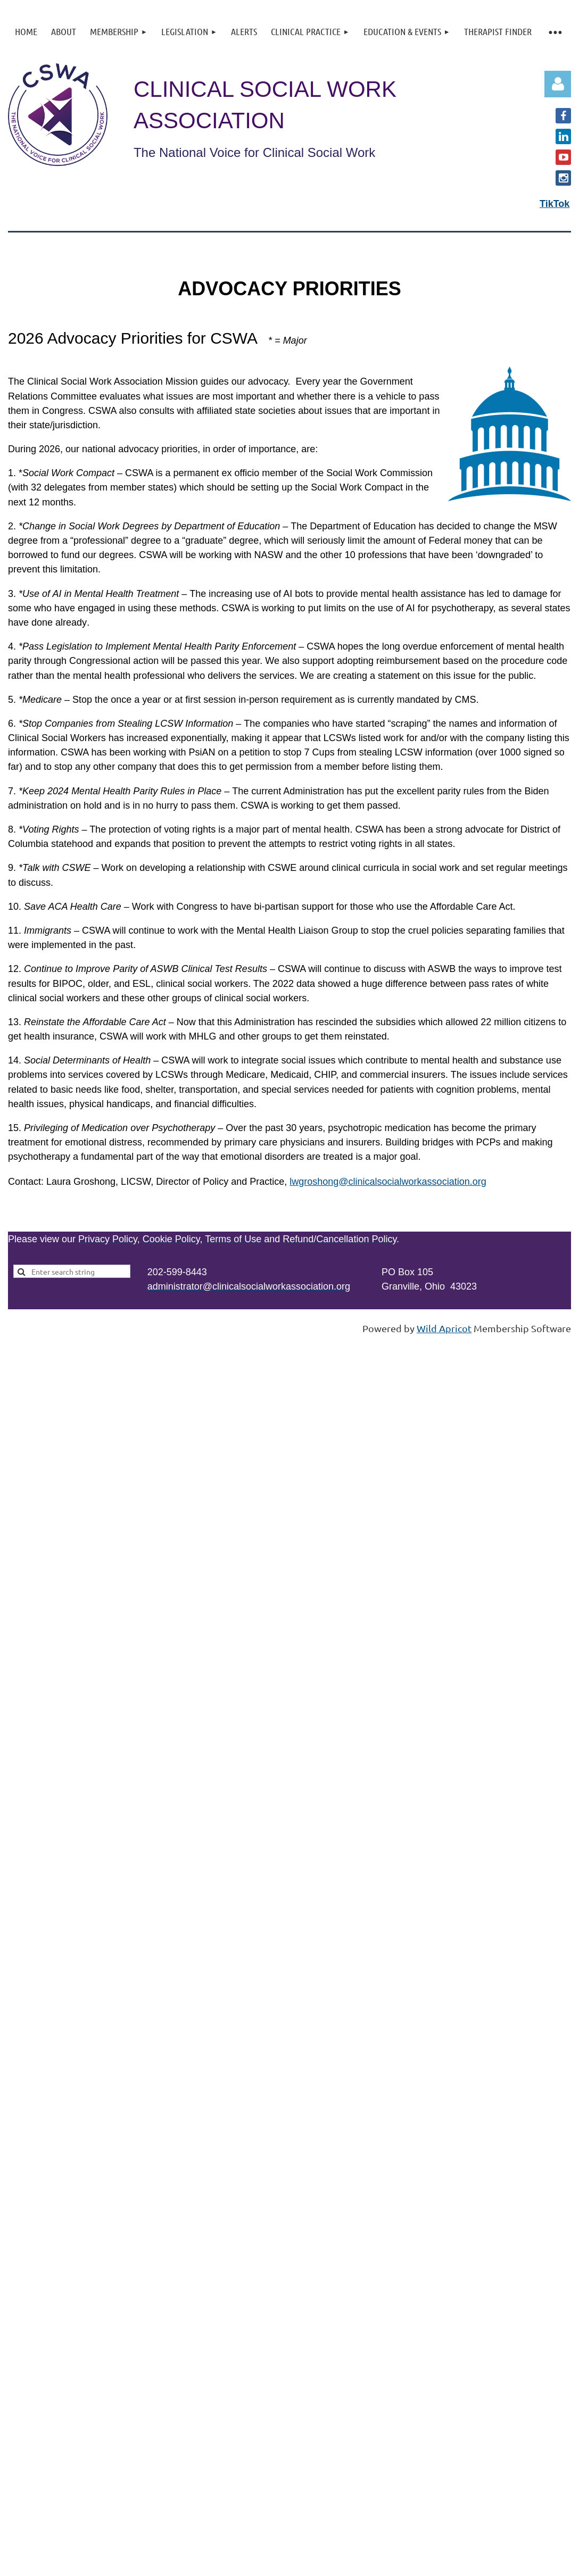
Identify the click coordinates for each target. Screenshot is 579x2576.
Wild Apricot (444, 1328)
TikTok (554, 203)
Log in (557, 84)
